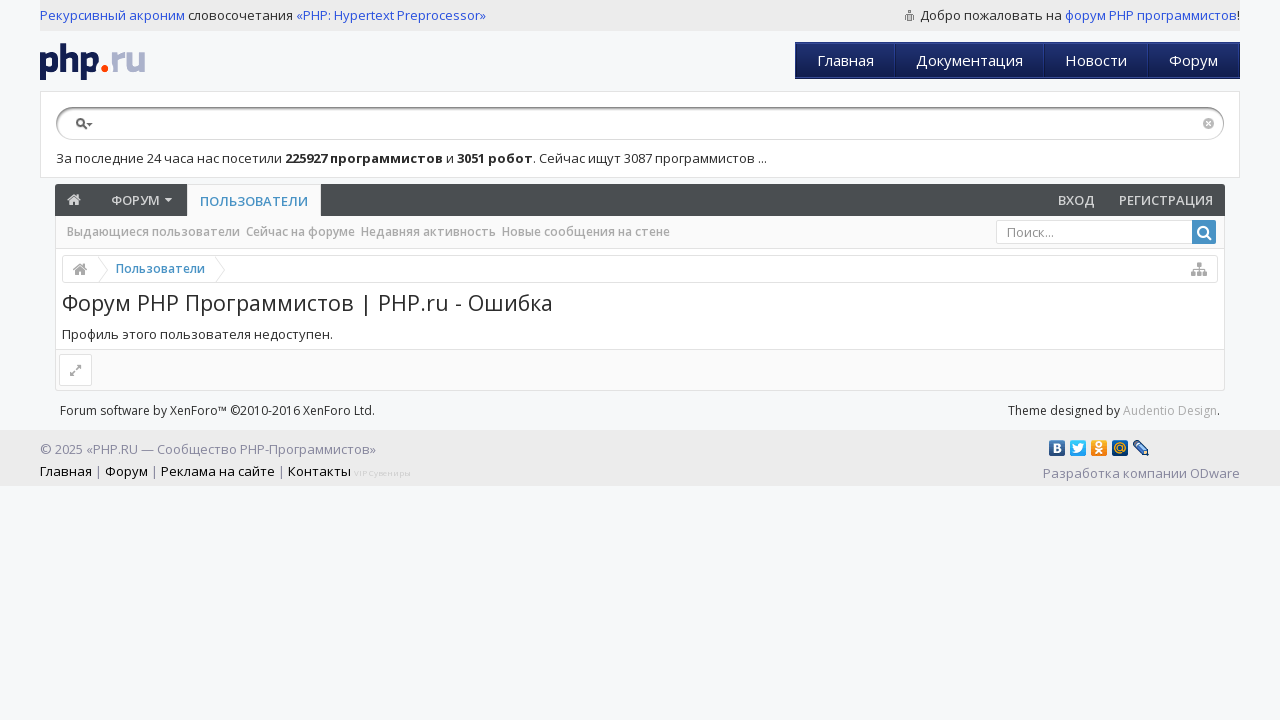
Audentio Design (1170, 410)
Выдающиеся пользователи (153, 231)
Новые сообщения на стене (586, 231)
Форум (1193, 60)
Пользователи (254, 201)
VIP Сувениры (382, 472)
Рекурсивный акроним (112, 15)
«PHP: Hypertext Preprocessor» (391, 15)
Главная (845, 60)
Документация (969, 60)
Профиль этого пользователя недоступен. (197, 334)
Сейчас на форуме (300, 231)
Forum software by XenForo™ (217, 410)
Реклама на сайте (218, 471)
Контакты (319, 471)
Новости (1096, 60)
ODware (1215, 473)
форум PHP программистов (1151, 15)
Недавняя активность (428, 231)
